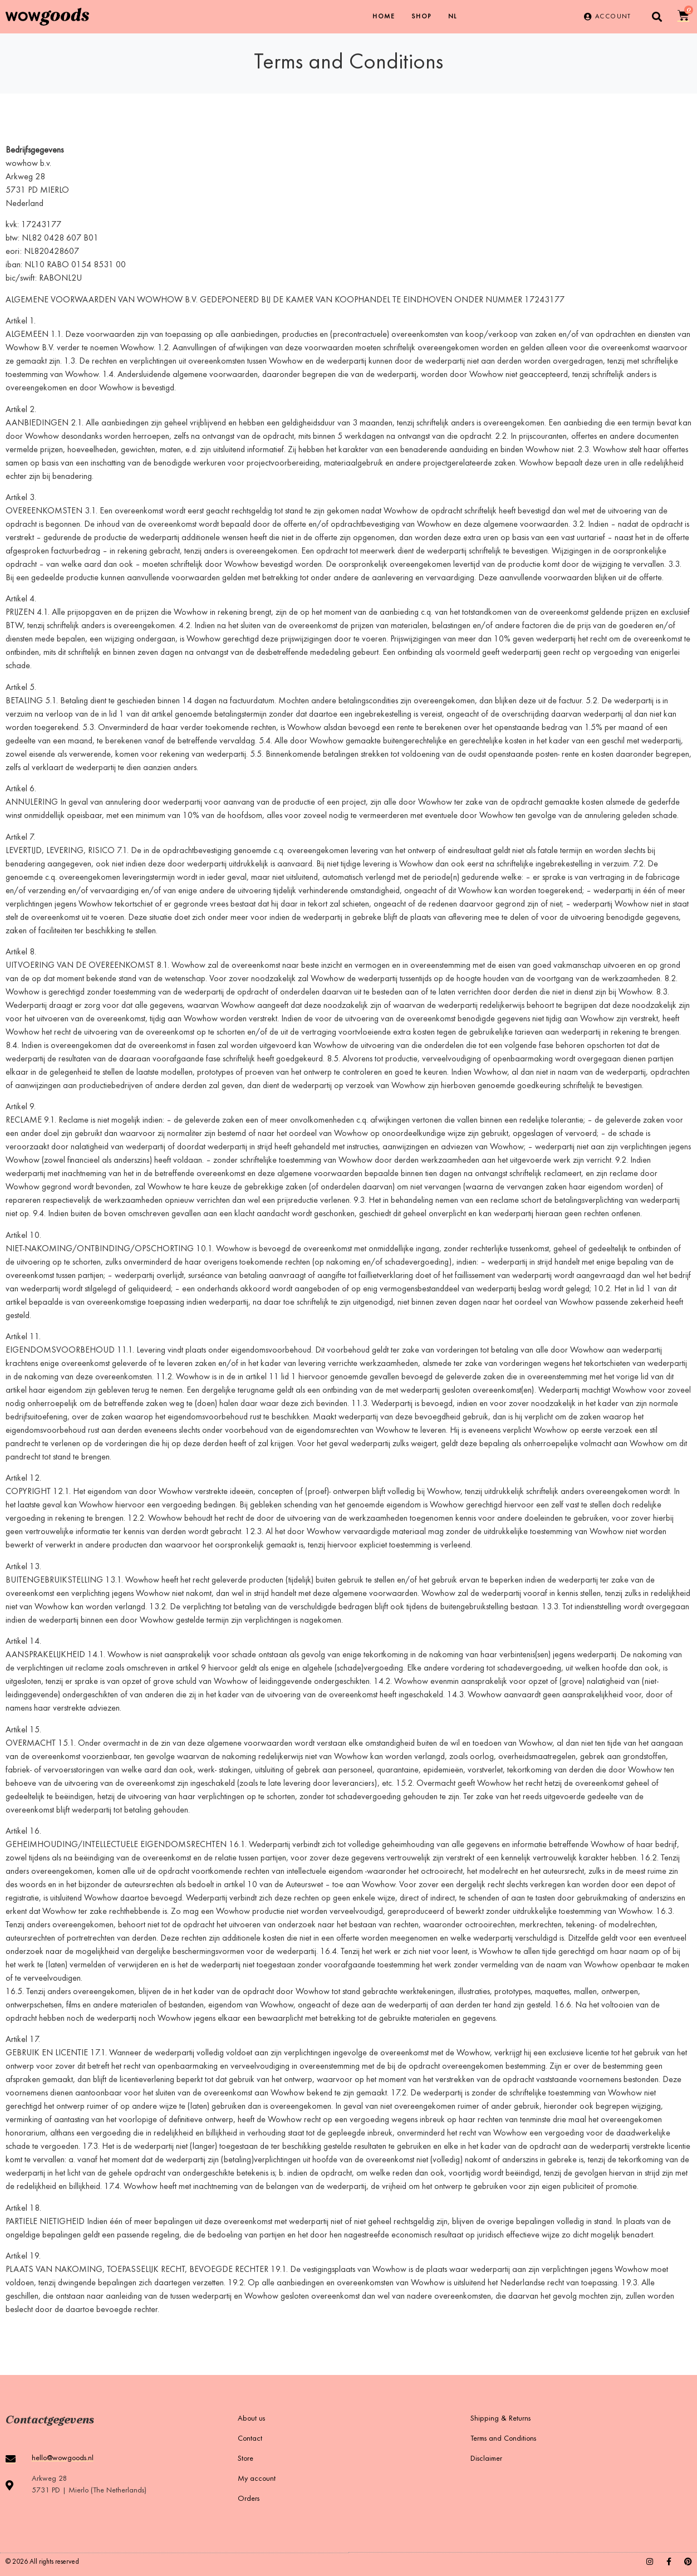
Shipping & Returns (500, 2419)
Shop (421, 16)
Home (383, 16)
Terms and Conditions (503, 2439)
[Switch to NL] (452, 17)
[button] (657, 17)
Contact (250, 2439)
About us (251, 2419)
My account (257, 2479)
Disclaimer (486, 2459)
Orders (248, 2499)
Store (245, 2459)
